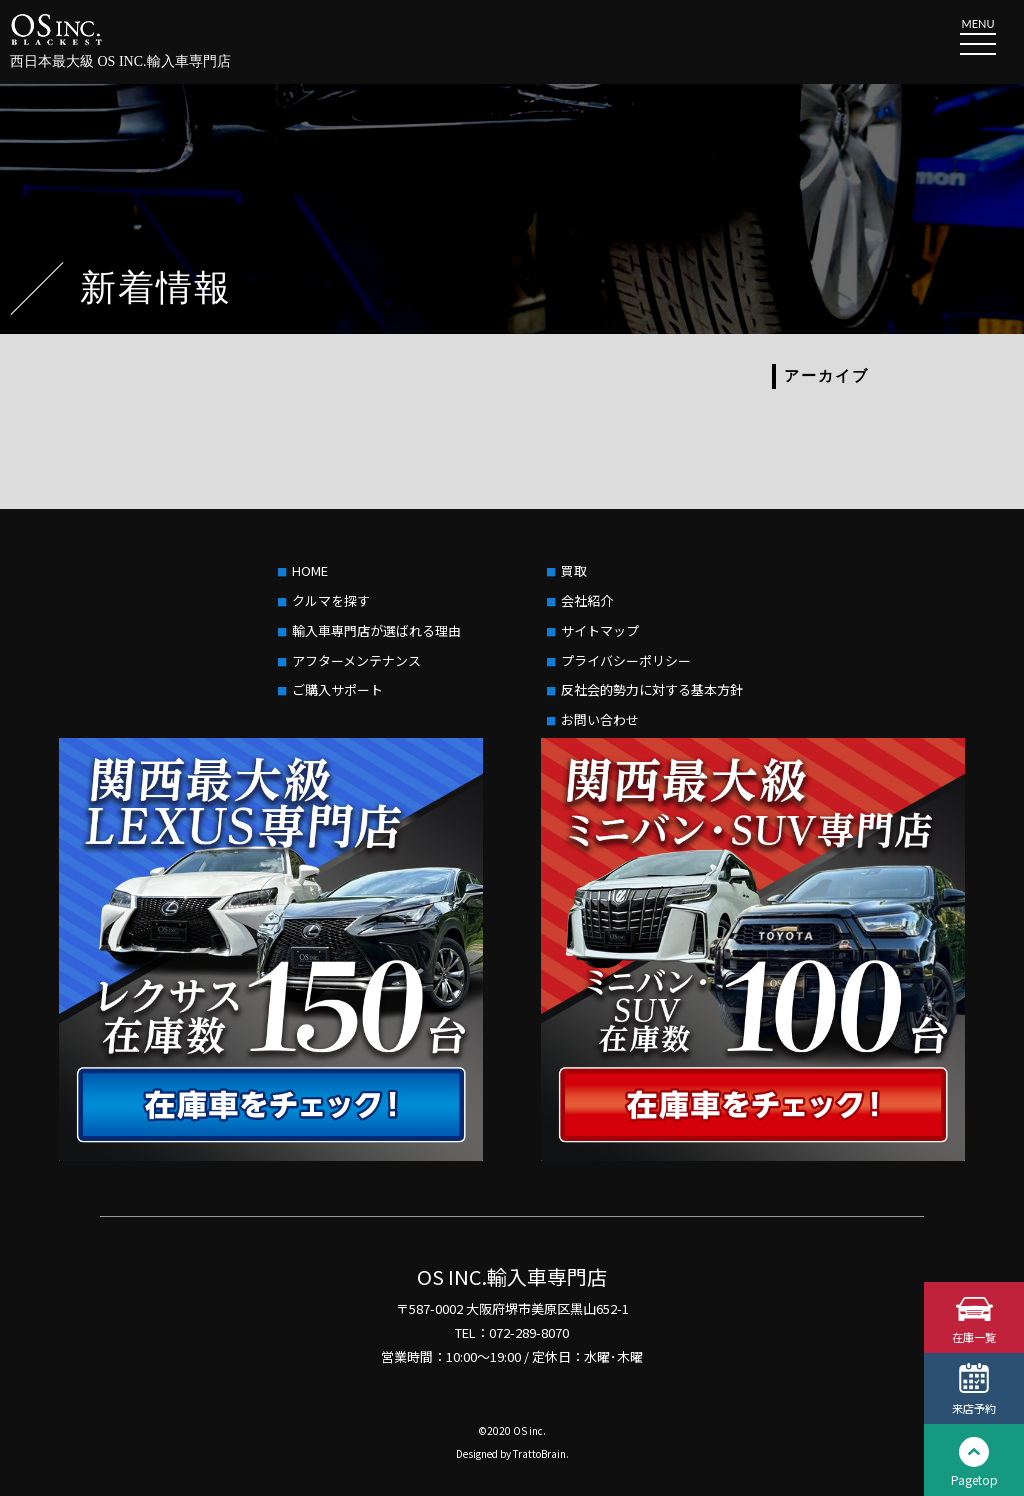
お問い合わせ (600, 719)
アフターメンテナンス (356, 660)
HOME (310, 570)
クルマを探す (331, 600)
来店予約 (974, 1407)
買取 (574, 570)
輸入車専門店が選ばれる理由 (376, 630)
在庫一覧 (974, 1335)
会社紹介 (587, 600)
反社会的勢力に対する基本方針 (652, 689)
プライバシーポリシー (626, 660)
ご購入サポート (337, 689)
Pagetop (974, 1479)
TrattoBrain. (541, 1453)
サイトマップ (600, 630)
